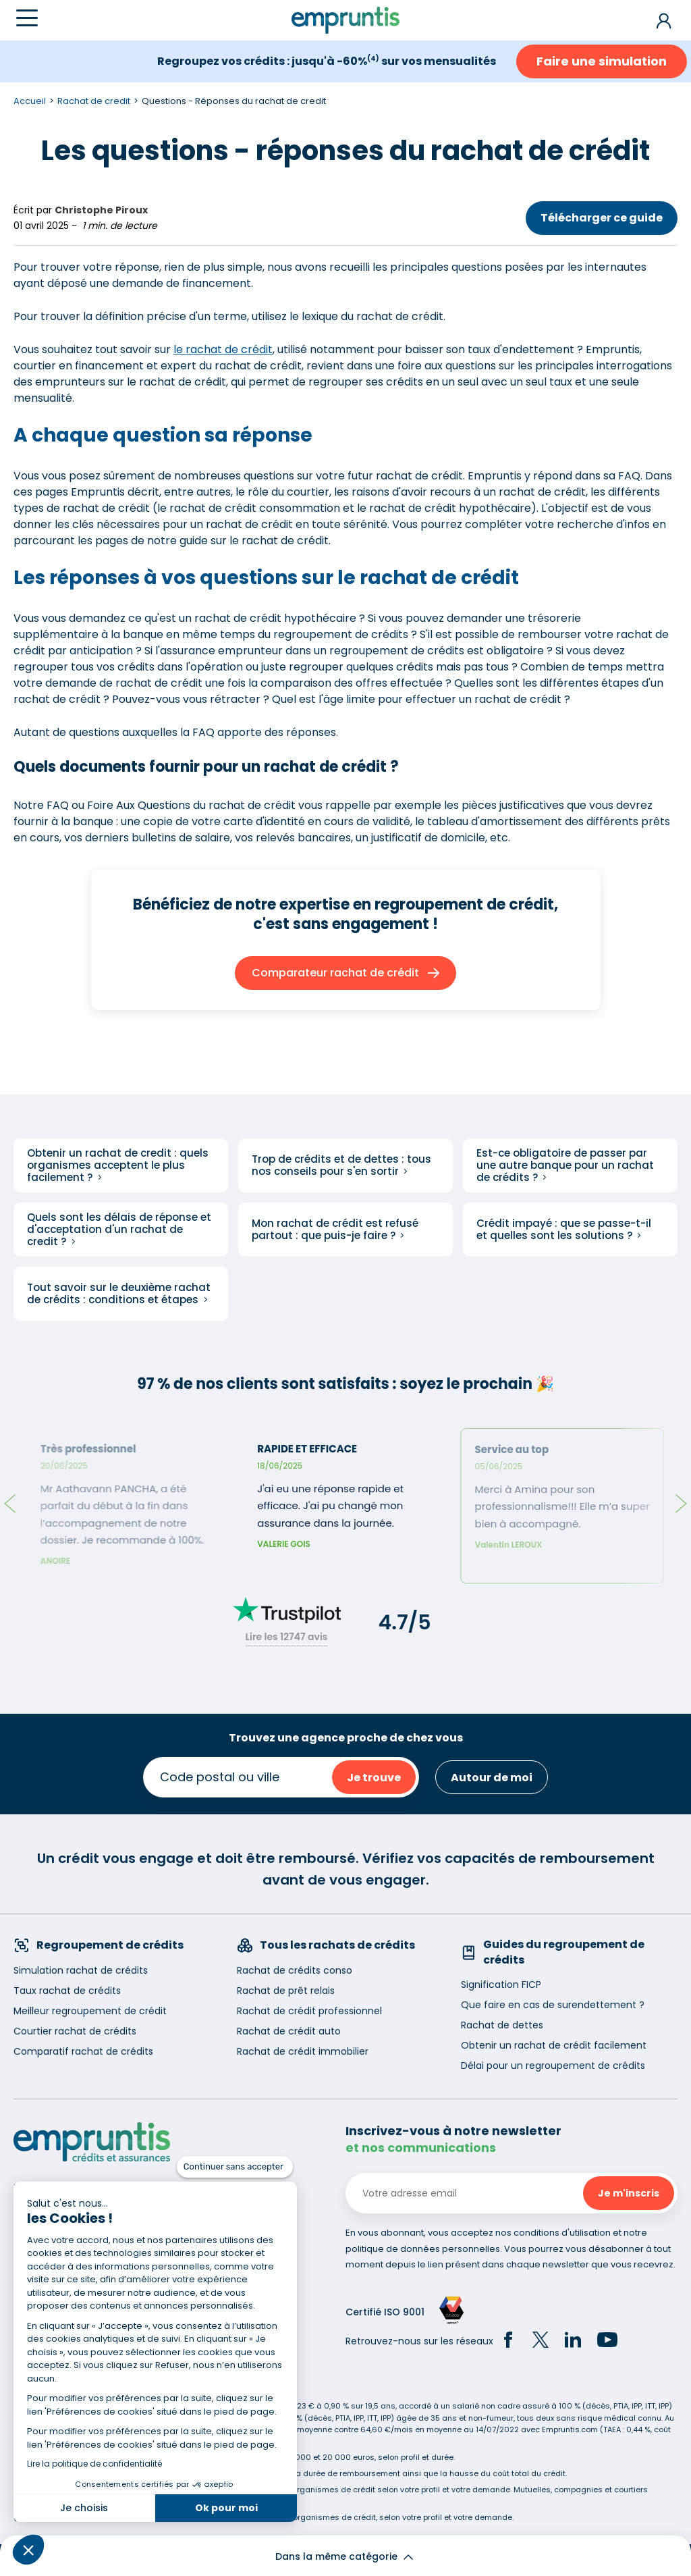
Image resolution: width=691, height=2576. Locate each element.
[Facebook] (508, 2342)
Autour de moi (491, 1777)
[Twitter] (540, 2342)
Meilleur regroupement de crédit (90, 2011)
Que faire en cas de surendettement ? (552, 2005)
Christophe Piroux (101, 210)
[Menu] (26, 18)
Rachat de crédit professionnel (309, 2011)
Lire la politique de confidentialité (94, 2463)
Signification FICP (501, 1984)
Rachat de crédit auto (289, 2031)
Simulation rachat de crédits (80, 1970)
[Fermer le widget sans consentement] (235, 2167)
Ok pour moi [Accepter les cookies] (226, 2508)
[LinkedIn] (573, 2342)
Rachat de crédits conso (294, 1970)
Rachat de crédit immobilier (302, 2051)
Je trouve (374, 1777)
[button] (28, 2549)
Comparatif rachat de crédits (83, 2051)
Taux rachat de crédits (67, 1990)
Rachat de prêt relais (286, 1990)
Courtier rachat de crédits (74, 2031)
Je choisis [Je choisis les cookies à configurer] (84, 2508)
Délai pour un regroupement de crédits (553, 2065)
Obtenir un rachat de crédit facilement (553, 2045)
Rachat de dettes (502, 2025)
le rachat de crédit (223, 349)
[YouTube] (607, 2341)
